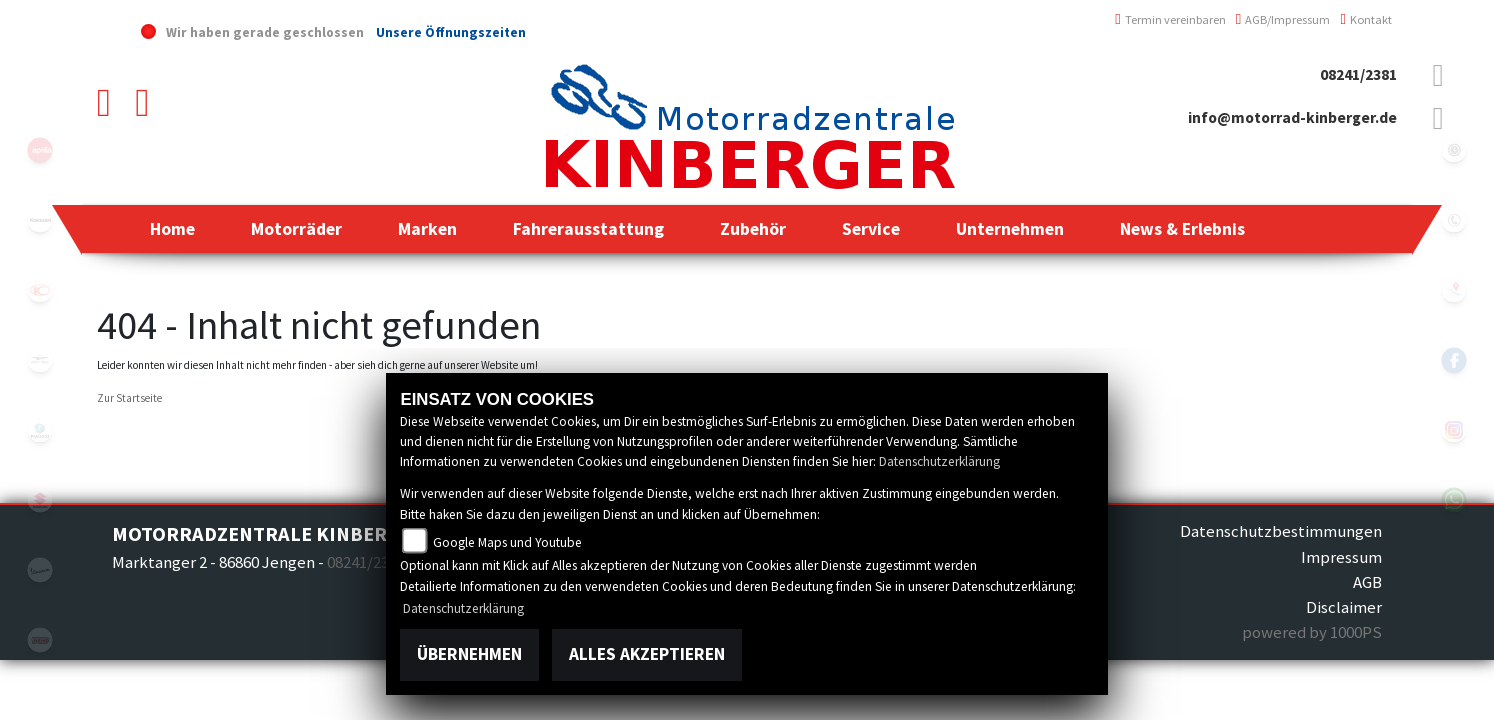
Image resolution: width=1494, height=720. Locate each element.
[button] (296, 229)
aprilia (40, 150)
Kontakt (1366, 19)
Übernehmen (469, 654)
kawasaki (40, 220)
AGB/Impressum (1283, 19)
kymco (40, 290)
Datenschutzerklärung (939, 461)
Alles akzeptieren (647, 654)
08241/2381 (1358, 74)
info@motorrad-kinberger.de (1292, 117)
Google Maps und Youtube (507, 542)
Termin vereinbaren (1170, 19)
